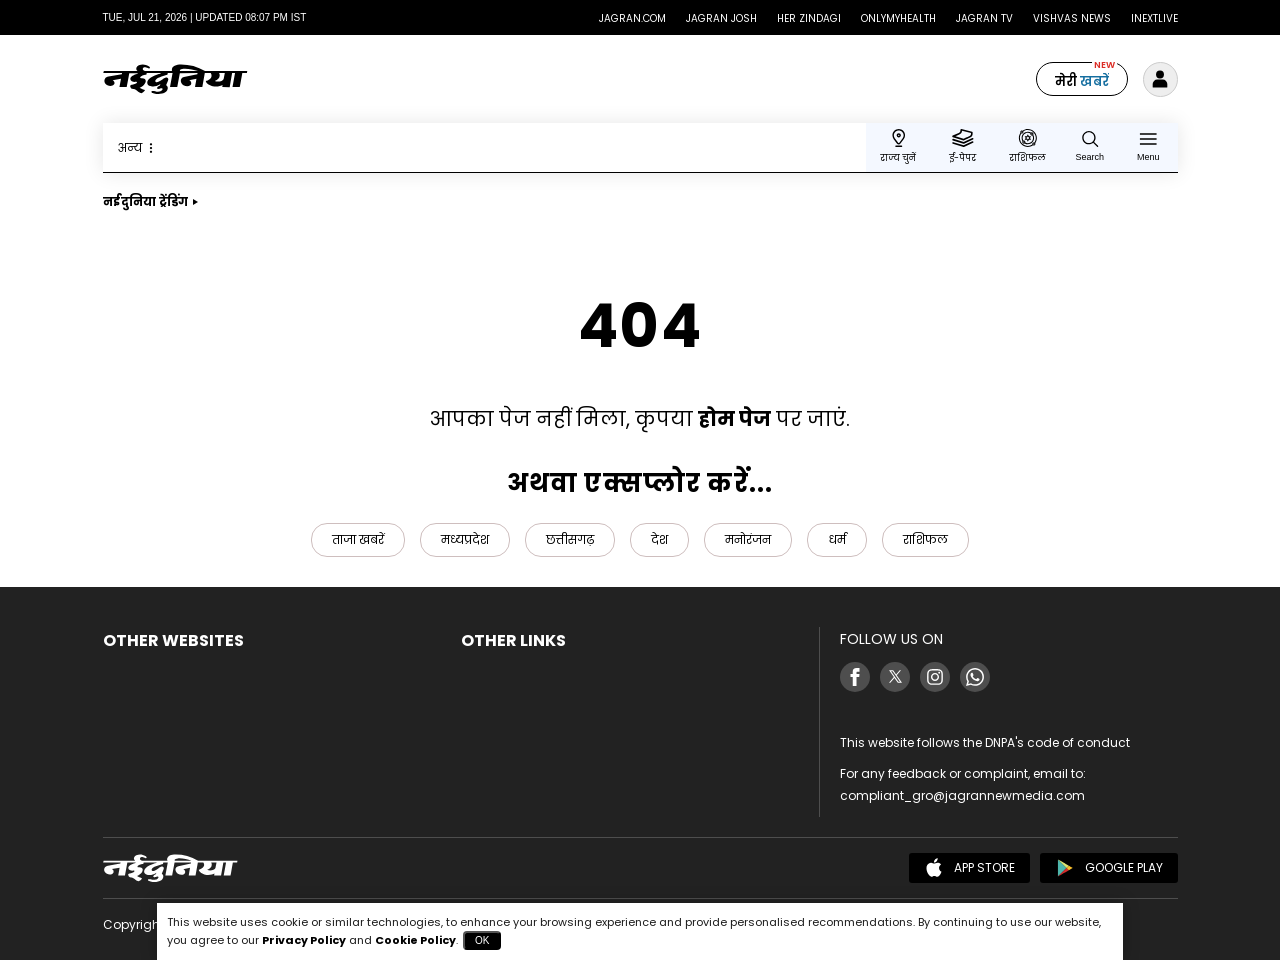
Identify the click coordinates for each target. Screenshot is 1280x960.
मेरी (1082, 81)
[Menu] (1148, 145)
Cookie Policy (415, 940)
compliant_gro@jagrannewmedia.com (962, 795)
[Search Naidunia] (1090, 145)
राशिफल (925, 539)
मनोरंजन (748, 539)
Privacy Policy (304, 940)
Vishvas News (1072, 18)
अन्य (137, 147)
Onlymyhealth (898, 18)
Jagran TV (984, 18)
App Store (969, 868)
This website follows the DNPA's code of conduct (985, 742)
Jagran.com (632, 18)
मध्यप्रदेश (465, 539)
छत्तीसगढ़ (570, 539)
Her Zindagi (809, 18)
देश (659, 539)
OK (482, 940)
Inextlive (1154, 18)
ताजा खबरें (358, 539)
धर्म (837, 539)
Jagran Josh (721, 18)
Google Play (1109, 868)
